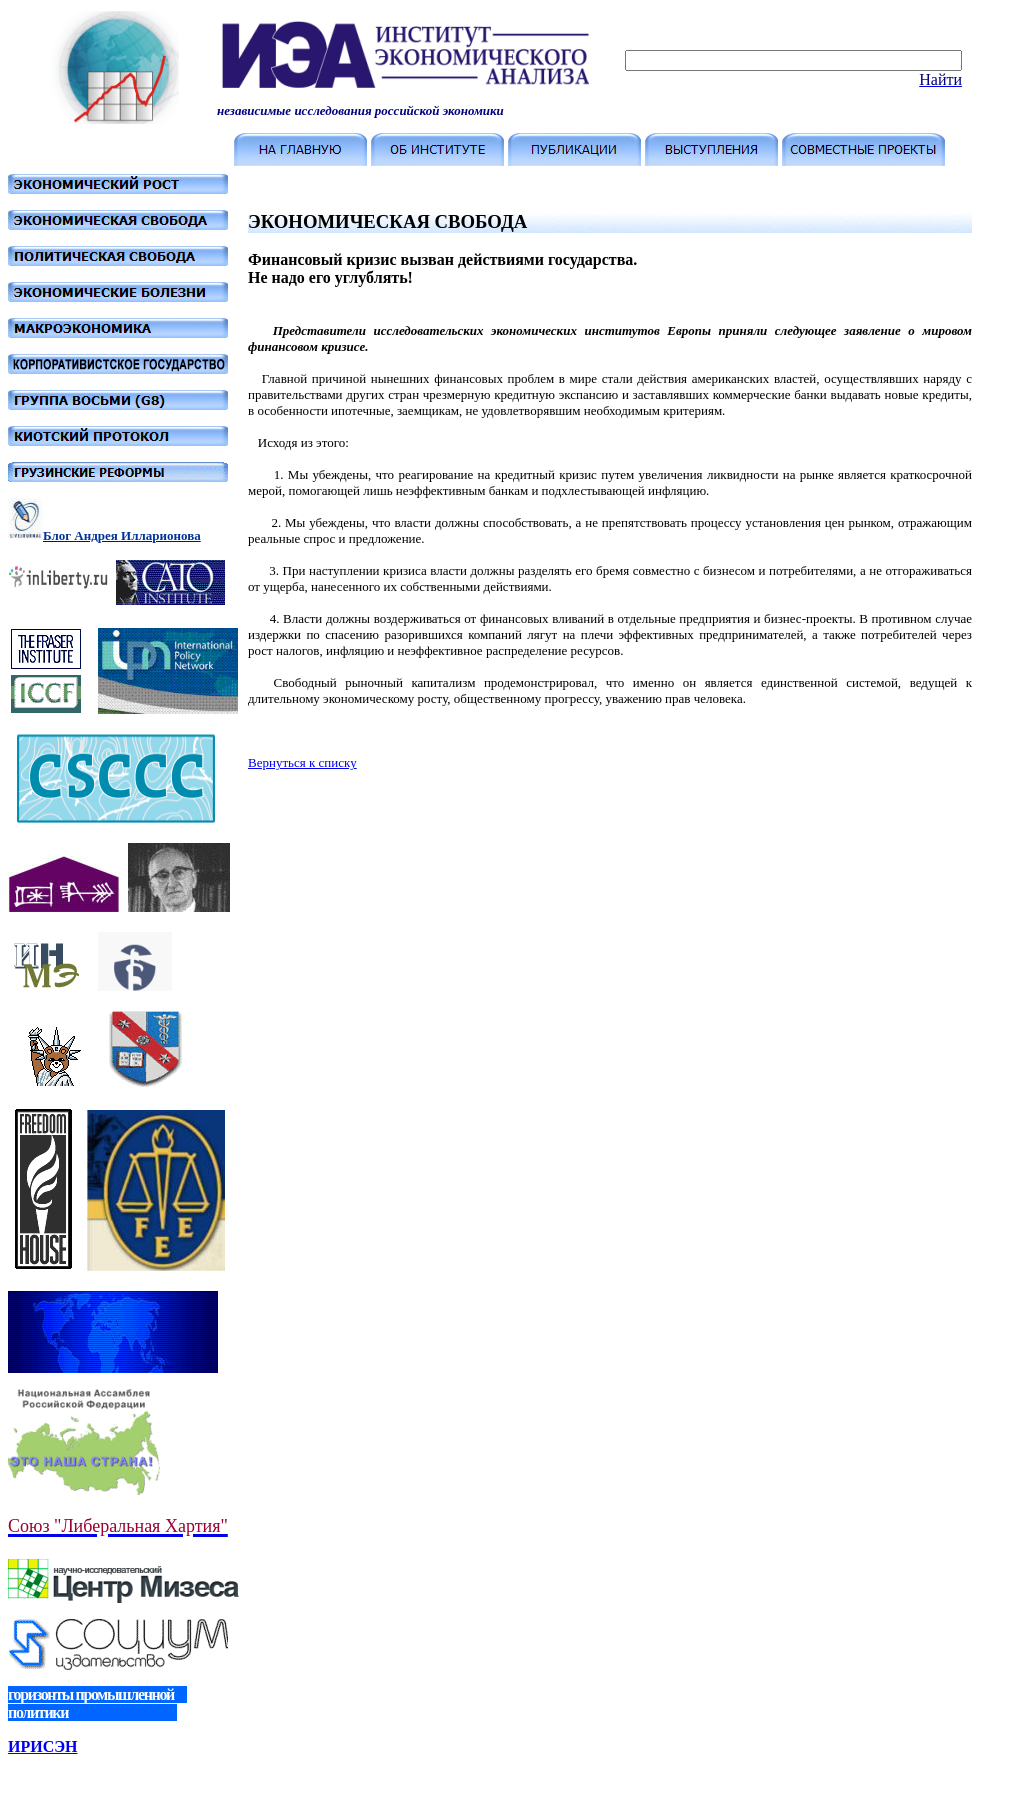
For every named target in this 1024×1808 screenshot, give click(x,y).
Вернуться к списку (302, 762)
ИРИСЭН (43, 1746)
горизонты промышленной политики (97, 1703)
